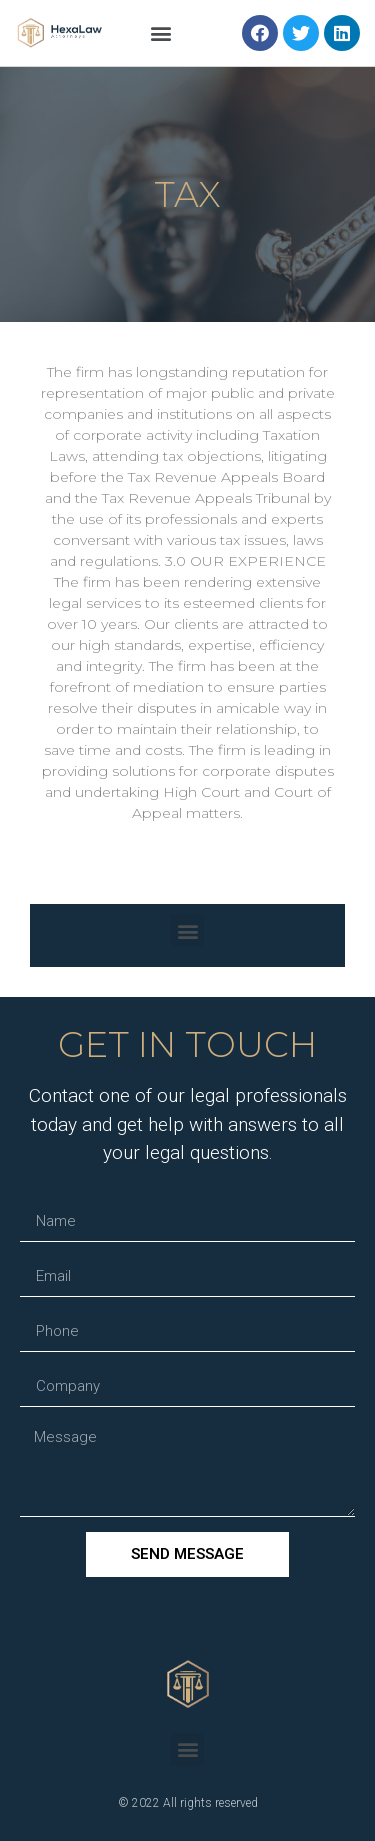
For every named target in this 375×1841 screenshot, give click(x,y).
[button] (161, 33)
